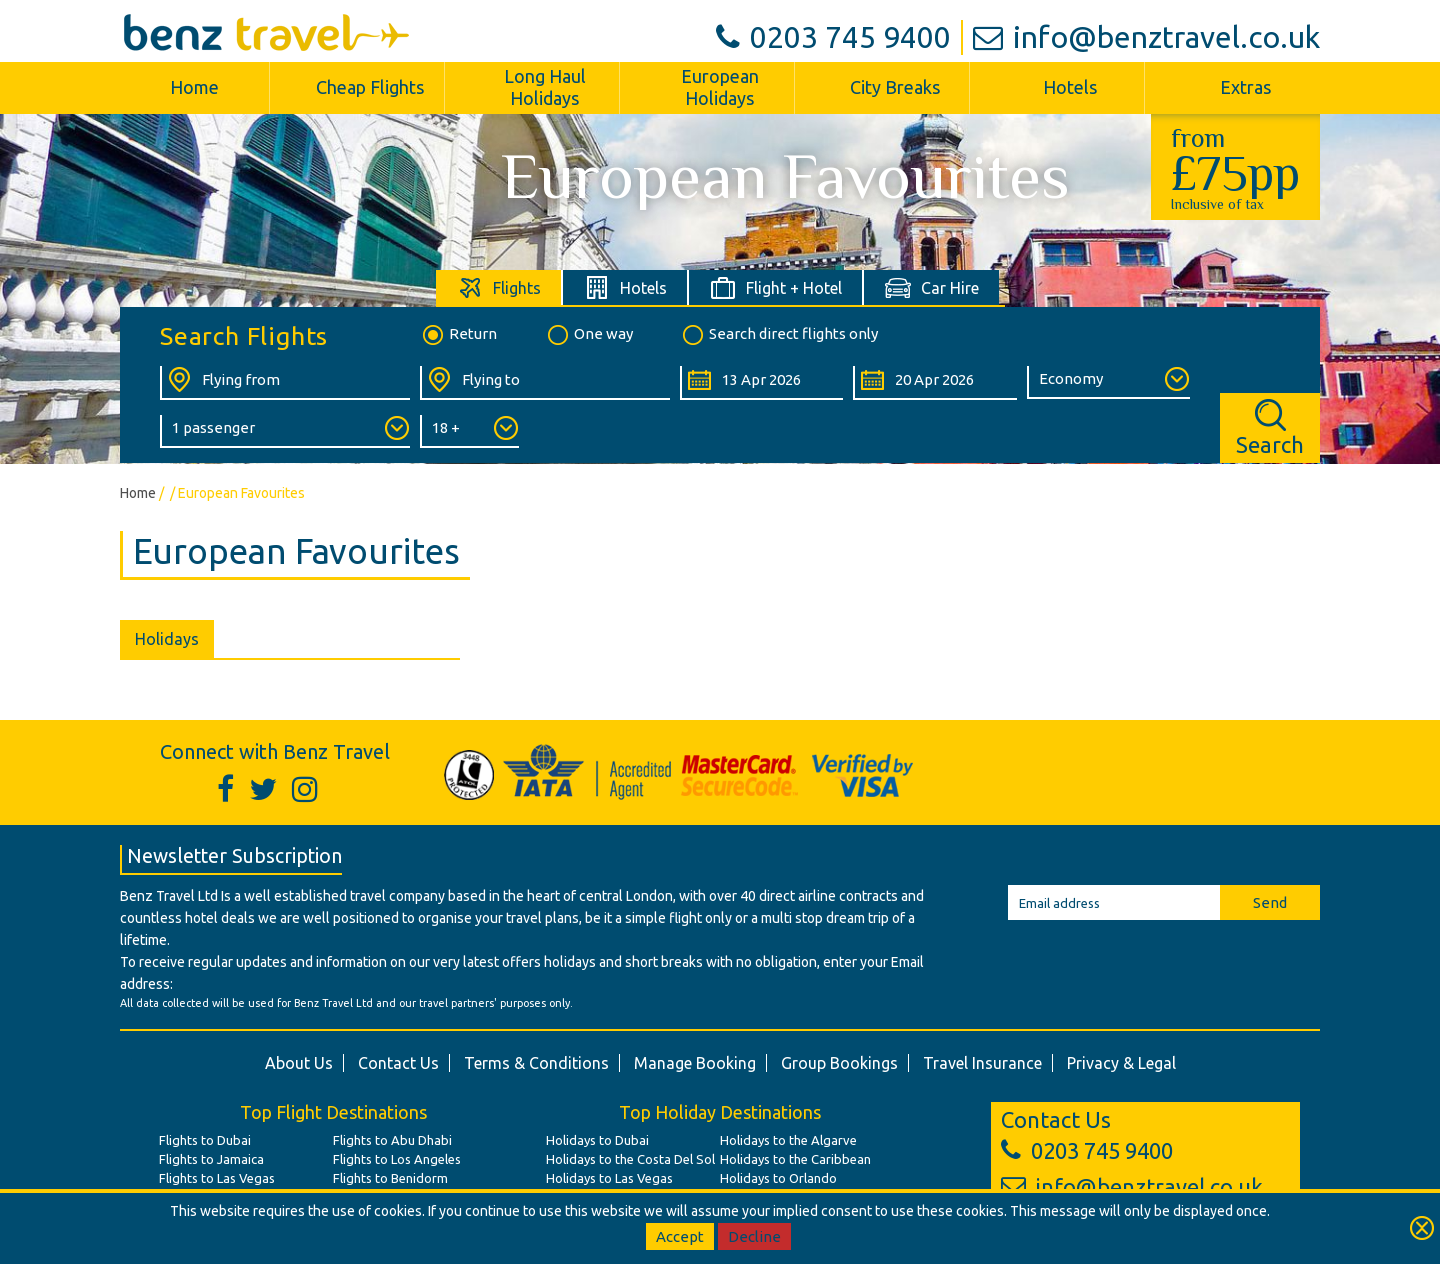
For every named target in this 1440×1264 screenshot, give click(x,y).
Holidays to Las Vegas (609, 1178)
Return (458, 335)
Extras (1245, 87)
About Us (299, 1063)
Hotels (1070, 87)
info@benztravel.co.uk (1146, 37)
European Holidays (720, 87)
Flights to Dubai (205, 1140)
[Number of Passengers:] (285, 431)
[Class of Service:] (1108, 382)
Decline (754, 1236)
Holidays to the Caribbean (795, 1159)
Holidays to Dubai (597, 1140)
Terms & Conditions (536, 1063)
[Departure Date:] (761, 383)
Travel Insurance (982, 1063)
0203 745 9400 (833, 37)
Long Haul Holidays (545, 87)
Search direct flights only (779, 335)
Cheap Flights (370, 87)
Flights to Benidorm (390, 1178)
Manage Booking (695, 1063)
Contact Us (398, 1063)
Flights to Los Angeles (397, 1159)
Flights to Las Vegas (217, 1178)
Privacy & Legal (1121, 1063)
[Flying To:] (545, 383)
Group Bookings (839, 1063)
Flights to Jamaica (211, 1159)
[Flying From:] (285, 383)
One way (589, 335)
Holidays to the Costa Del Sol (630, 1159)
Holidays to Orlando (778, 1178)
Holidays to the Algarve (788, 1140)
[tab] (499, 287)
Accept (680, 1236)
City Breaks (895, 87)
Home (194, 87)
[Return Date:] (934, 383)
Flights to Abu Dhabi (392, 1140)
